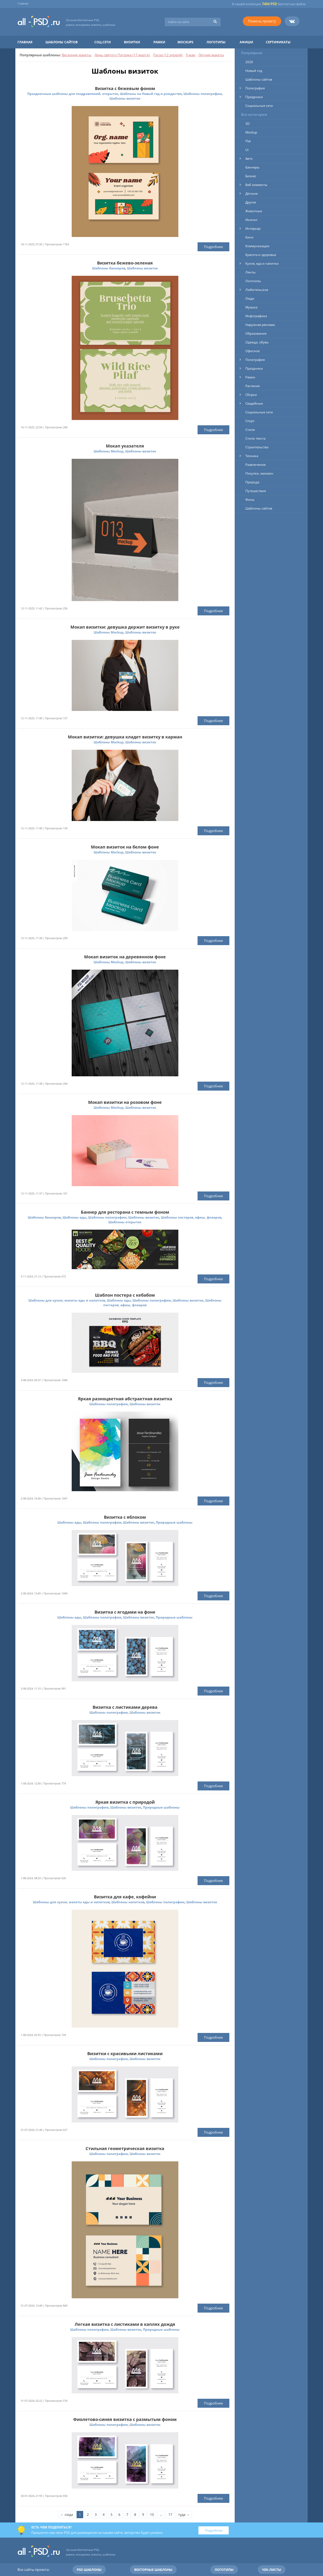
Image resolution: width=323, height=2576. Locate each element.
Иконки (251, 220)
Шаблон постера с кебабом (125, 1295)
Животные (253, 211)
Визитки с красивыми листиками (125, 2053)
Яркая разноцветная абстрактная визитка (125, 1399)
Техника (251, 456)
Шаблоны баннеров (108, 268)
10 (152, 2514)
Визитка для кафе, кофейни (125, 1897)
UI (247, 150)
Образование (255, 333)
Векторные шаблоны (153, 2569)
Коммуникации (257, 246)
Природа (252, 482)
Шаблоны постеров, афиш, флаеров (191, 1217)
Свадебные (254, 403)
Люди (249, 298)
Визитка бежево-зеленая (125, 263)
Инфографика (256, 316)
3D (247, 123)
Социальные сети (259, 105)
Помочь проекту (262, 21)
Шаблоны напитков (127, 1902)
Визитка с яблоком (125, 1517)
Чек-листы (271, 2569)
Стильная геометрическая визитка (125, 2148)
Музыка (251, 307)
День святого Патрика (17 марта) (122, 55)
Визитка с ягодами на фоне (125, 1612)
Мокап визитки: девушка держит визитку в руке (125, 627)
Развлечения (255, 464)
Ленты (250, 272)
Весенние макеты (76, 55)
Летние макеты (211, 55)
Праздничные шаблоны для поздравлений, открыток (72, 94)
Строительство (257, 447)
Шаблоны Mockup (109, 451)
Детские (251, 193)
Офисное (252, 351)
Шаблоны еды (74, 1217)
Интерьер (252, 228)
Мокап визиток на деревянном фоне (125, 957)
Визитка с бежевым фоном (125, 88)
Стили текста (255, 438)
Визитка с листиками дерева (125, 1707)
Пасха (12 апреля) (167, 55)
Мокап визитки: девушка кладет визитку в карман (125, 737)
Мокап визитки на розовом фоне (125, 1102)
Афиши (246, 42)
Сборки (251, 394)
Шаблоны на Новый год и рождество (151, 94)
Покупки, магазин (259, 473)
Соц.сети (102, 42)
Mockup (251, 132)
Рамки (159, 42)
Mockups (185, 42)
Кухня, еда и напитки (262, 263)
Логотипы (216, 42)
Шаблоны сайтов (61, 42)
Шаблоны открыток (124, 1222)
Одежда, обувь (257, 342)
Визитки (132, 42)
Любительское (256, 290)
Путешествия (255, 491)
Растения (252, 386)
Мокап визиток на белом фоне (125, 847)
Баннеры (252, 167)
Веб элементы (256, 185)
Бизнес (250, 176)
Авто (249, 158)
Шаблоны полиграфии (202, 94)
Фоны (250, 499)
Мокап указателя (125, 446)
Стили (250, 429)
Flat (248, 141)
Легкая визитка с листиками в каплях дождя (125, 2324)
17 (170, 2514)
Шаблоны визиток (124, 98)
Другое (250, 202)
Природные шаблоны (174, 1522)
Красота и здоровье (260, 255)
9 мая (190, 55)
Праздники (254, 97)
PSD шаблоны (89, 2569)
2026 (249, 62)
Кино (249, 237)
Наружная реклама (260, 325)
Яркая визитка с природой (125, 1802)
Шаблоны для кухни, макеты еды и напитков (66, 1300)
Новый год (253, 70)
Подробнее (213, 246)
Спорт (250, 421)
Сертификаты (278, 42)
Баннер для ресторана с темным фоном (125, 1212)
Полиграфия (255, 88)
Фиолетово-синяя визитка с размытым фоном (125, 2419)
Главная (22, 3)
